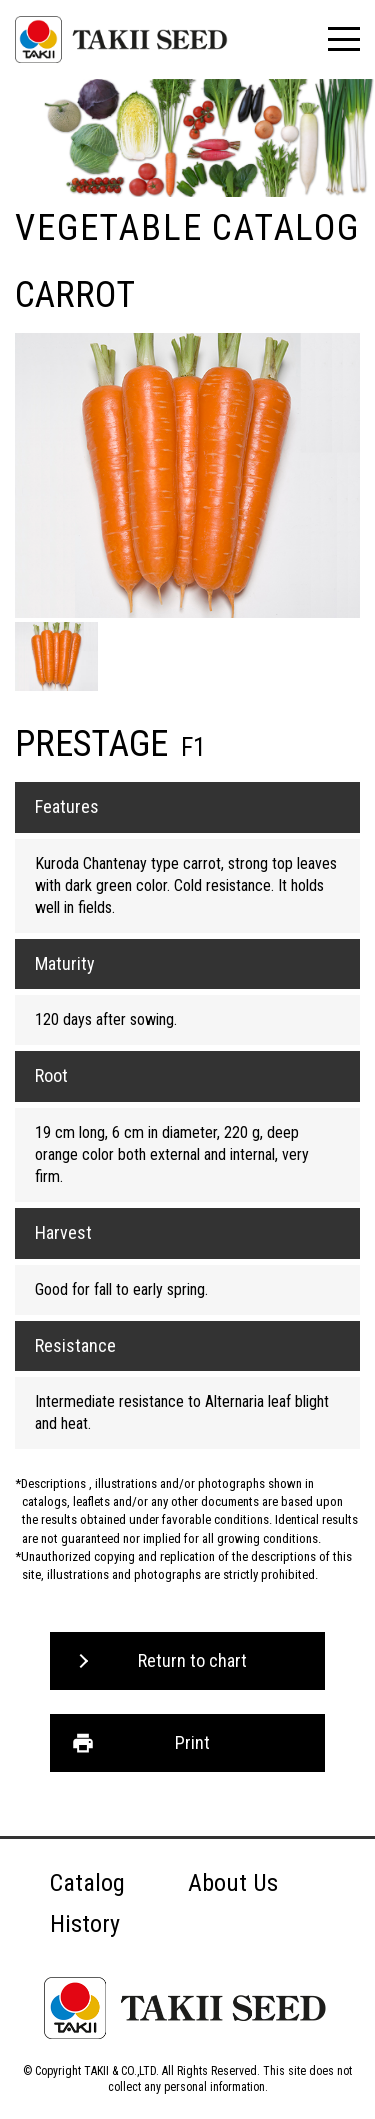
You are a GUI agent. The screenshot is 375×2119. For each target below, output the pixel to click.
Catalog (87, 1883)
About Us (233, 1883)
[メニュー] (344, 39)
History (85, 1924)
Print (192, 1742)
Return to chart (192, 1660)
